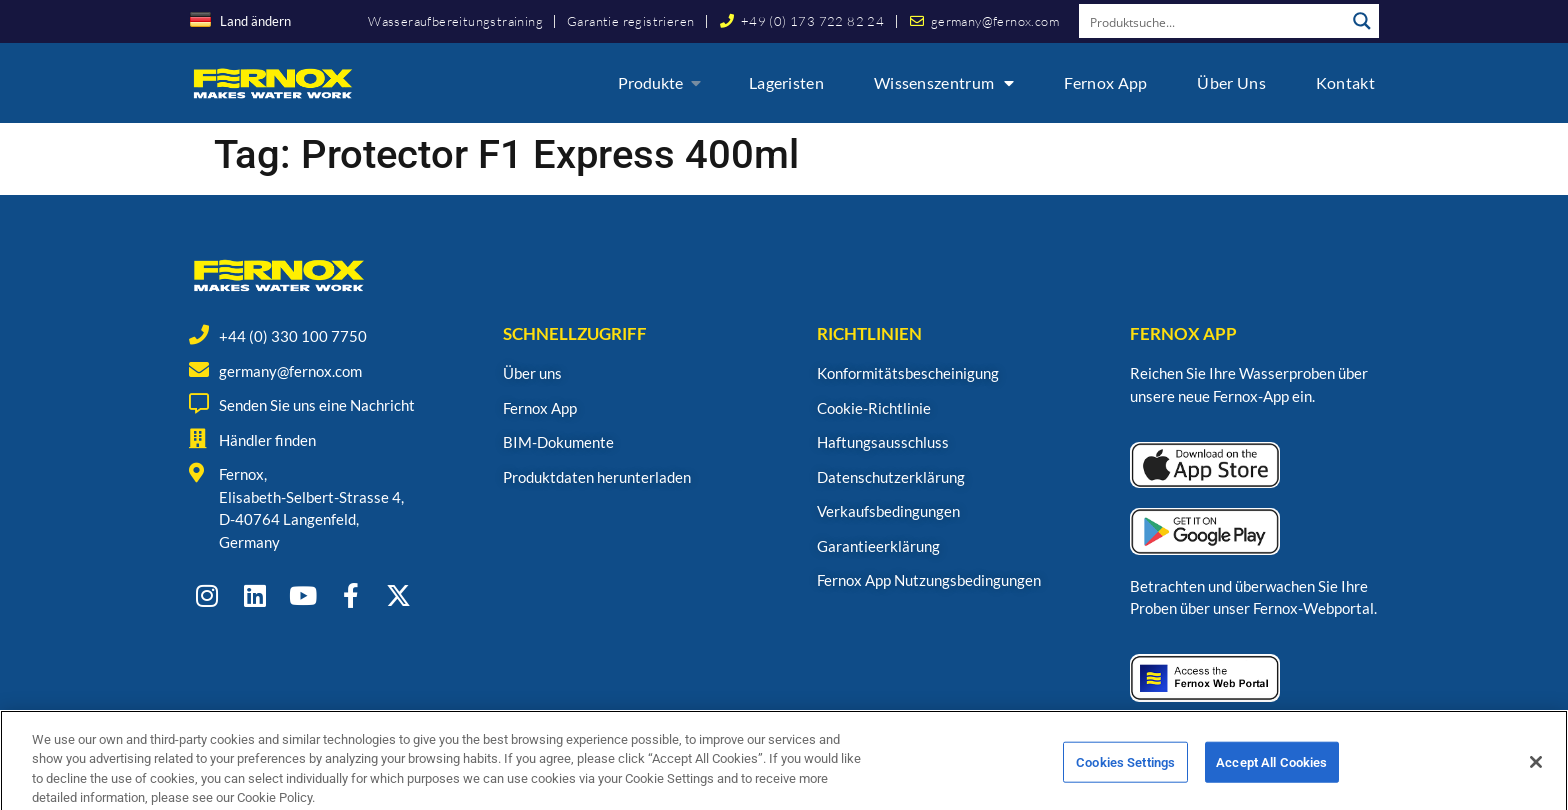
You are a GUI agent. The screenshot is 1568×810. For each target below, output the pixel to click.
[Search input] (1213, 21)
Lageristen (786, 82)
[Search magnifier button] (1362, 21)
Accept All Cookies (1271, 783)
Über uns (1231, 82)
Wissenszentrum (944, 83)
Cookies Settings (1125, 783)
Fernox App (1105, 82)
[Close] (1536, 783)
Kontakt (1345, 82)
